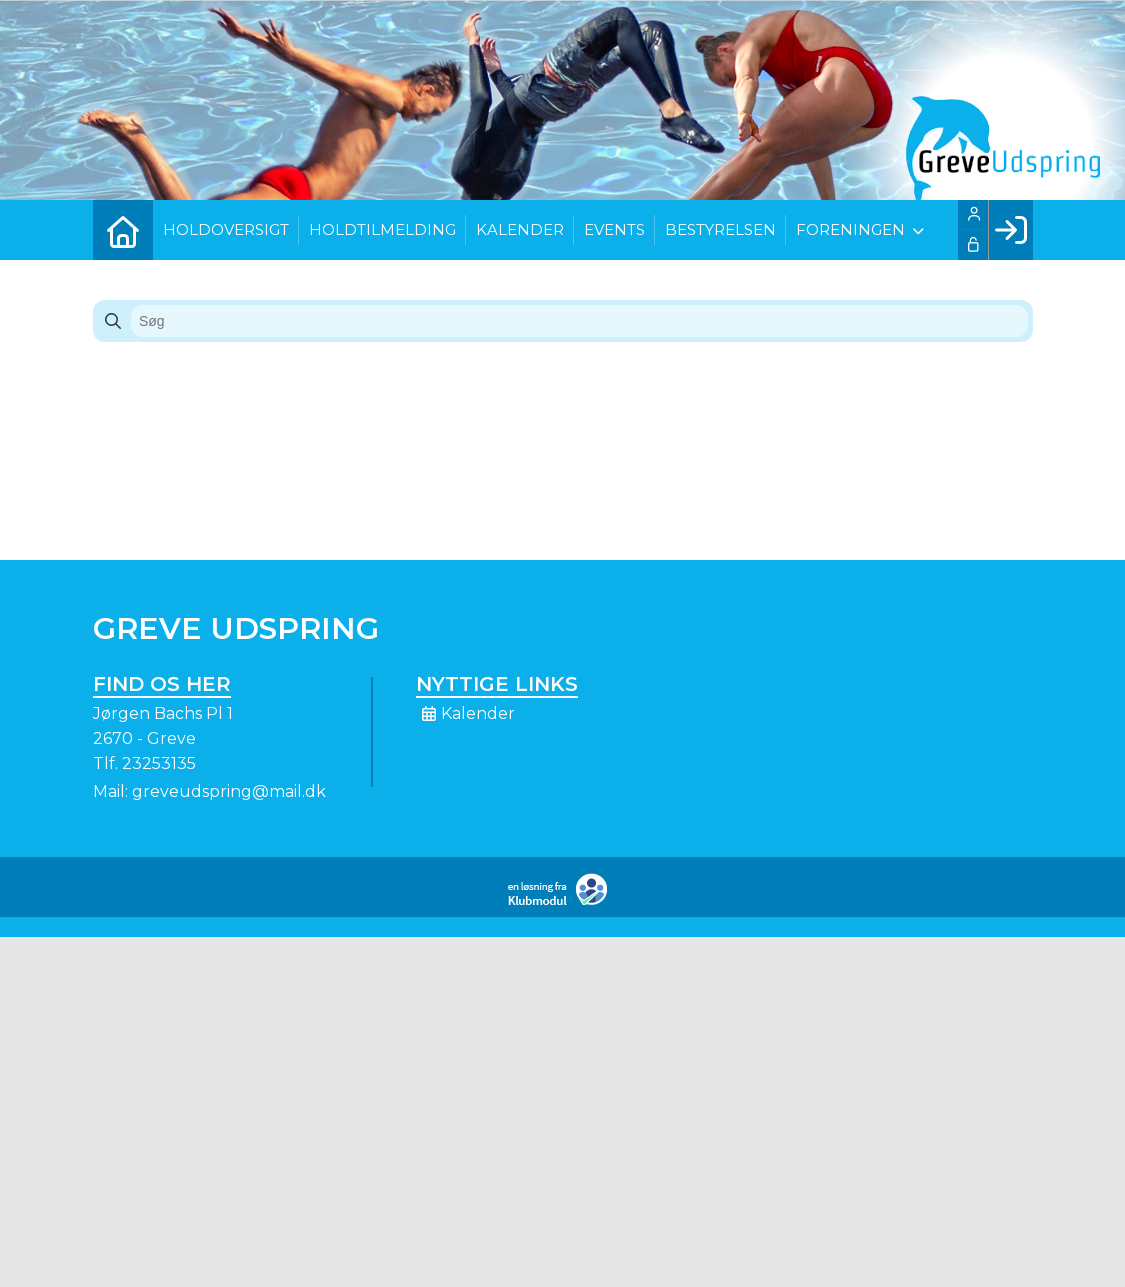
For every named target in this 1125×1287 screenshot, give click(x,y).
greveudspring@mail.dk (229, 791)
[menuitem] (123, 230)
